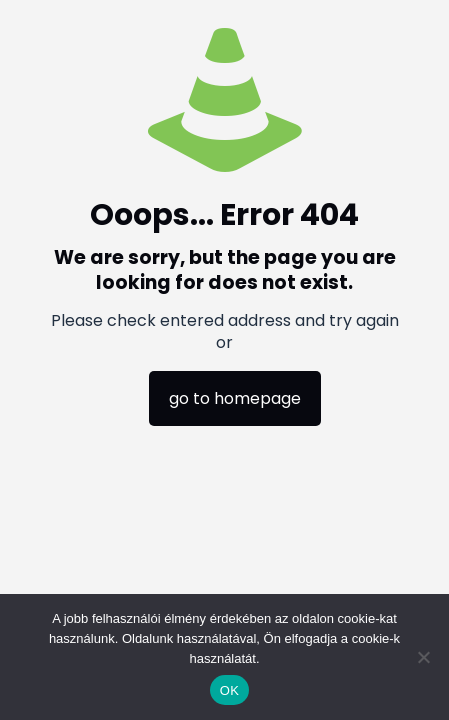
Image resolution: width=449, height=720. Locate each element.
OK (229, 690)
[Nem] (424, 657)
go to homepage (235, 398)
